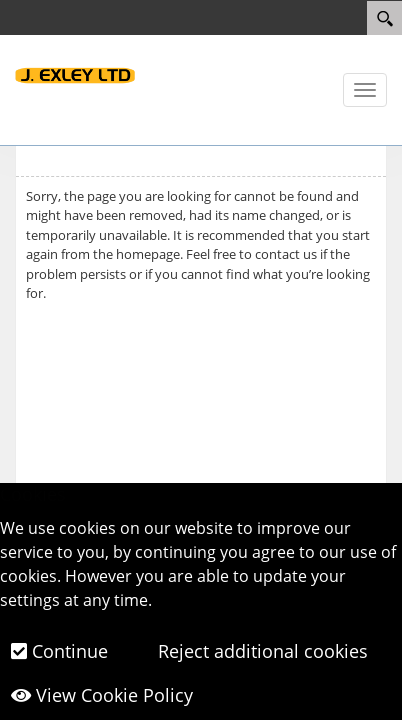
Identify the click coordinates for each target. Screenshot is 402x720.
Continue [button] (59, 651)
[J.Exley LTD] (75, 74)
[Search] (384, 18)
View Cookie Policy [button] (102, 695)
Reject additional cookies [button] (260, 651)
